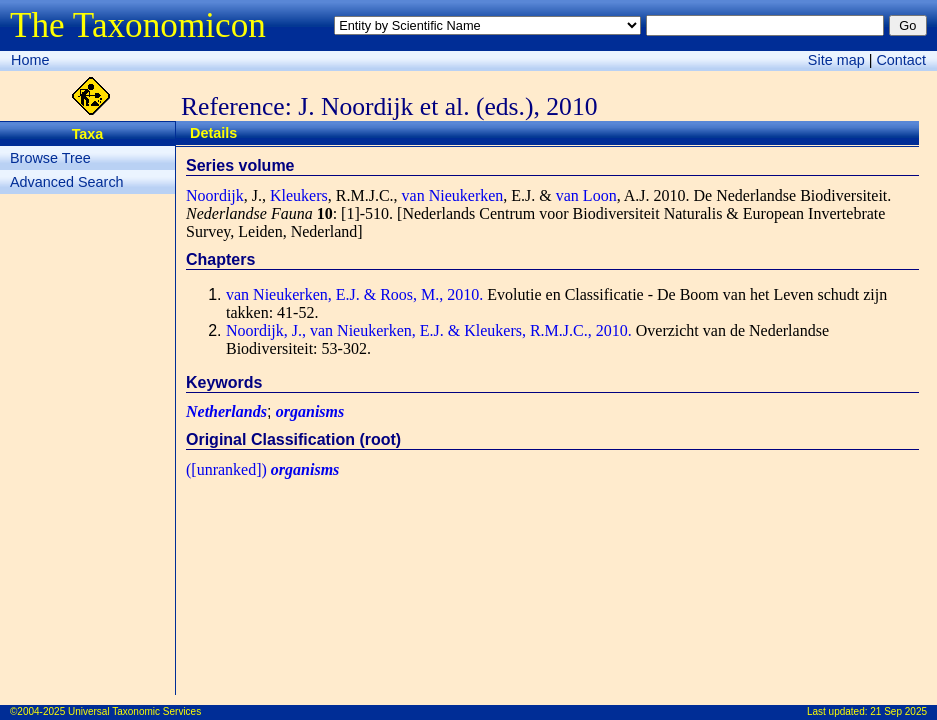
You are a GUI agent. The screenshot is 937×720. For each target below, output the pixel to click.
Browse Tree (50, 158)
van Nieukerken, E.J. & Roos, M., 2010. (354, 294)
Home (30, 60)
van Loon (586, 195)
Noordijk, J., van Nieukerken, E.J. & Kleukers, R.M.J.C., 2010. (429, 330)
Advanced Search (67, 182)
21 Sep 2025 (898, 711)
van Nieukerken (453, 195)
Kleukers (299, 195)
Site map (836, 60)
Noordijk (215, 195)
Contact (901, 60)
